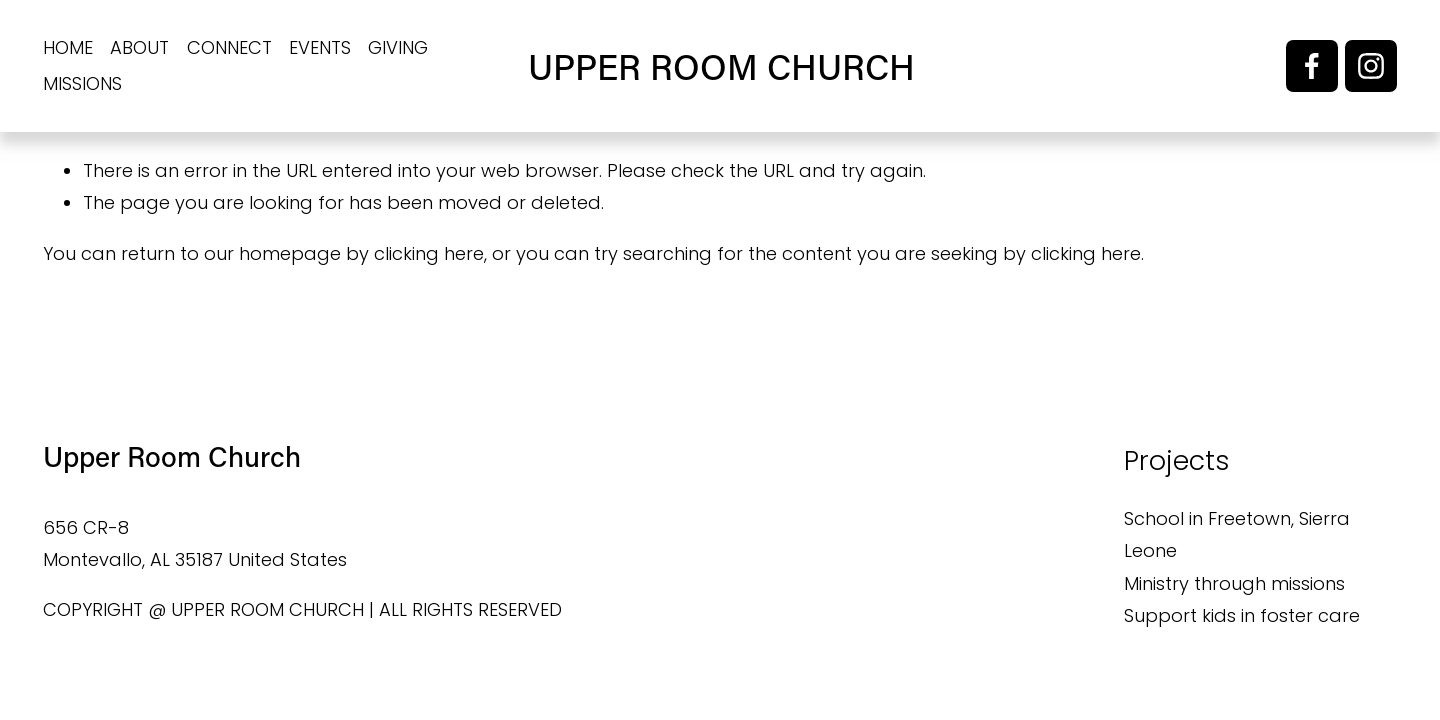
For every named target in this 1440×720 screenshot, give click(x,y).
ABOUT (139, 47)
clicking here (429, 253)
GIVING (398, 47)
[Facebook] (1312, 66)
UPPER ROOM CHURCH (721, 66)
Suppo (1153, 615)
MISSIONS (82, 83)
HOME (68, 47)
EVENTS (320, 47)
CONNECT (229, 47)
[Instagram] (1371, 66)
